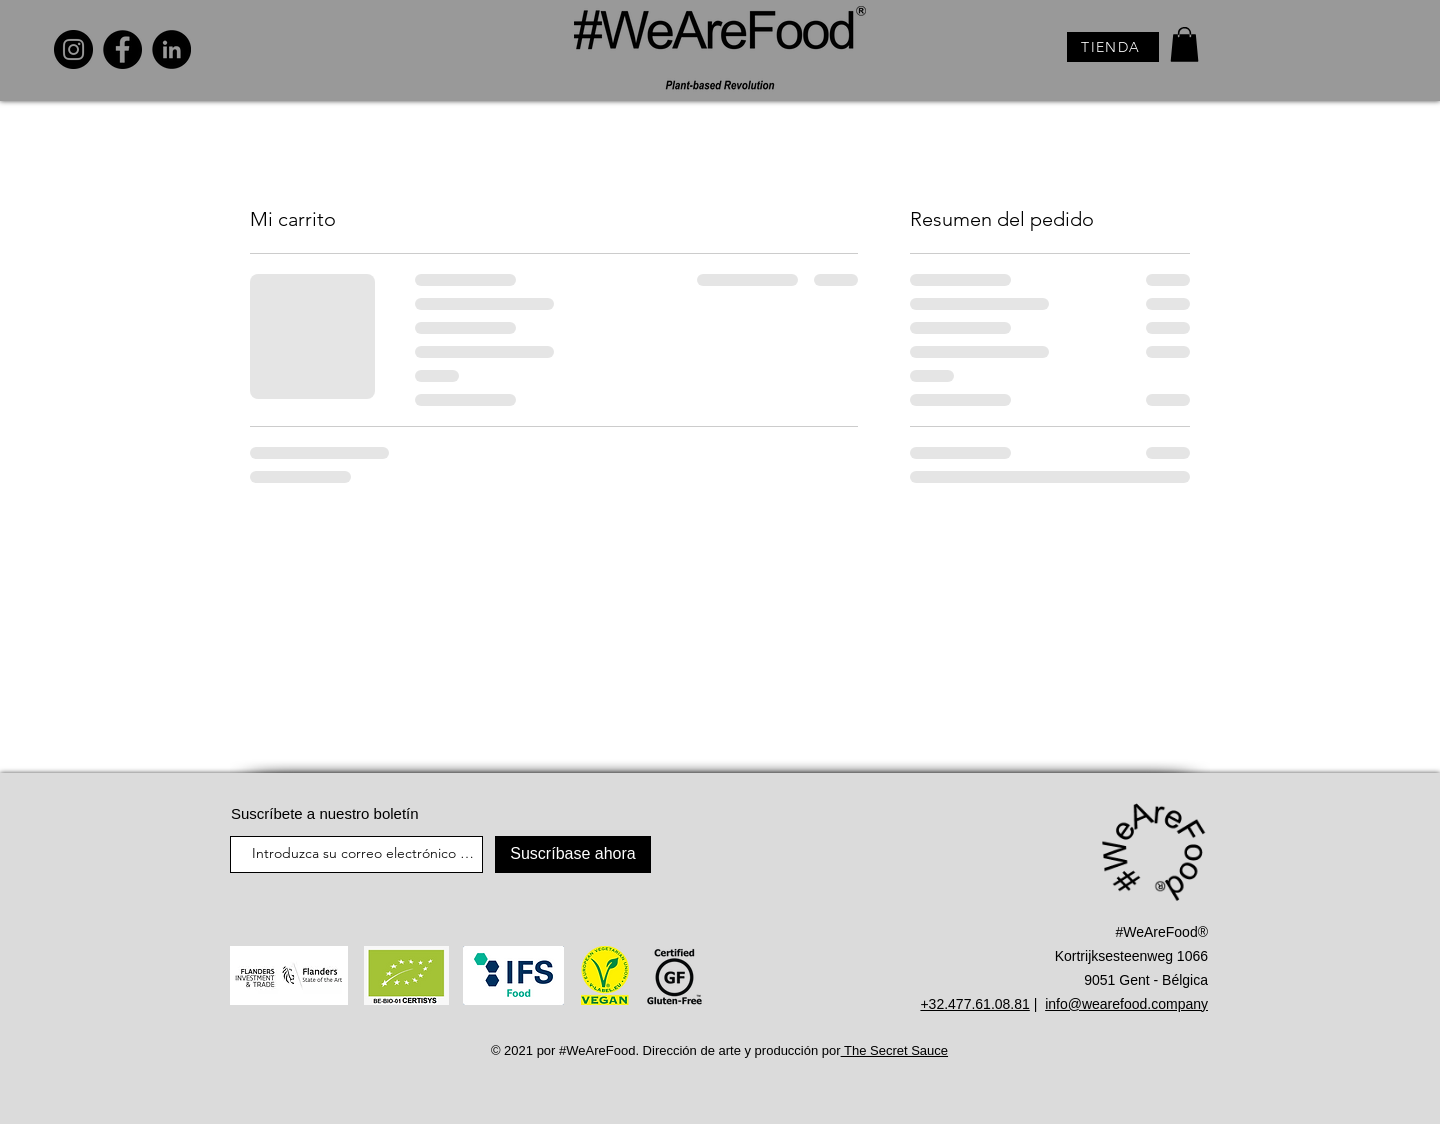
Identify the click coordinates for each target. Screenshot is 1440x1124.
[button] (1184, 44)
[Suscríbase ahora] (573, 854)
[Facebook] (122, 49)
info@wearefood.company (1126, 1004)
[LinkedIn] (171, 49)
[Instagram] (73, 49)
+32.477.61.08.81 (974, 1004)
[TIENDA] (1113, 47)
